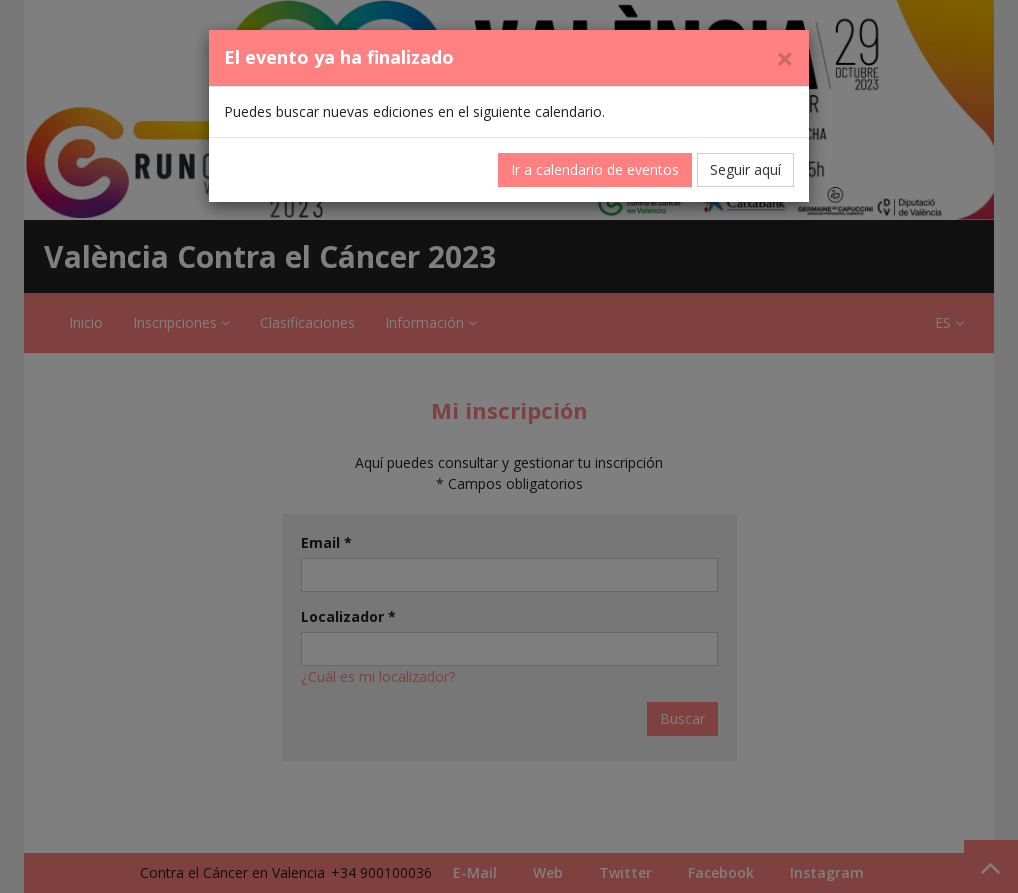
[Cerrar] (785, 58)
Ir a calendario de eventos (595, 169)
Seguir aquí (745, 169)
